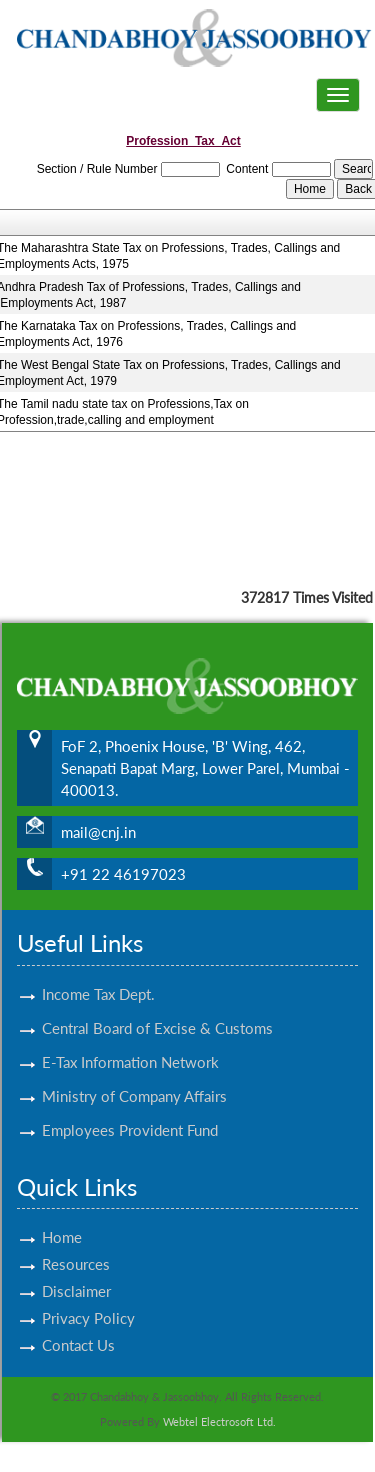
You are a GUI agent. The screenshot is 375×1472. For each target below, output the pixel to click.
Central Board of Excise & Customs (157, 1004)
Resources (76, 1241)
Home (62, 1214)
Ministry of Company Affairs (134, 1072)
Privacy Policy (88, 1295)
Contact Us (78, 1322)
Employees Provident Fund (130, 1106)
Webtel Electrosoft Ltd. (219, 1421)
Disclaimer (76, 1268)
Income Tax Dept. (98, 970)
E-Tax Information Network (130, 1038)
